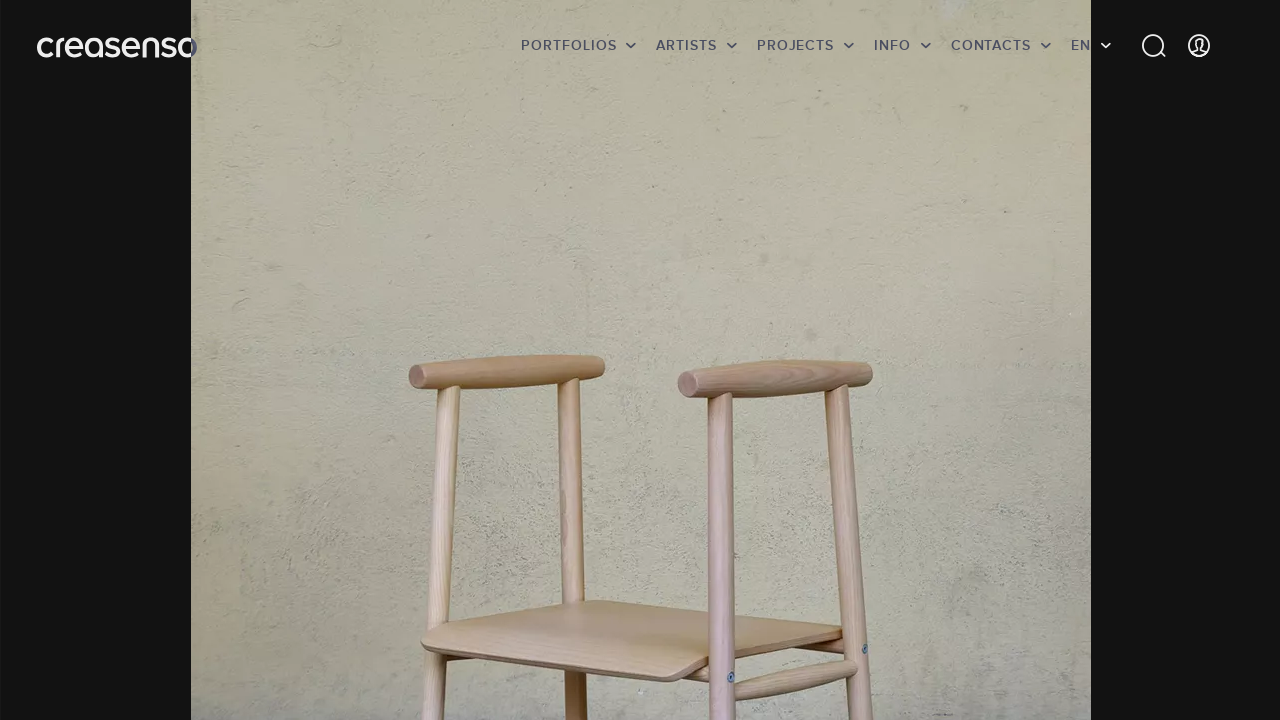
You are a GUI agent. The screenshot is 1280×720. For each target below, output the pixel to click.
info (892, 45)
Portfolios (568, 45)
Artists (686, 45)
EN (1081, 45)
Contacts (991, 45)
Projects (795, 45)
